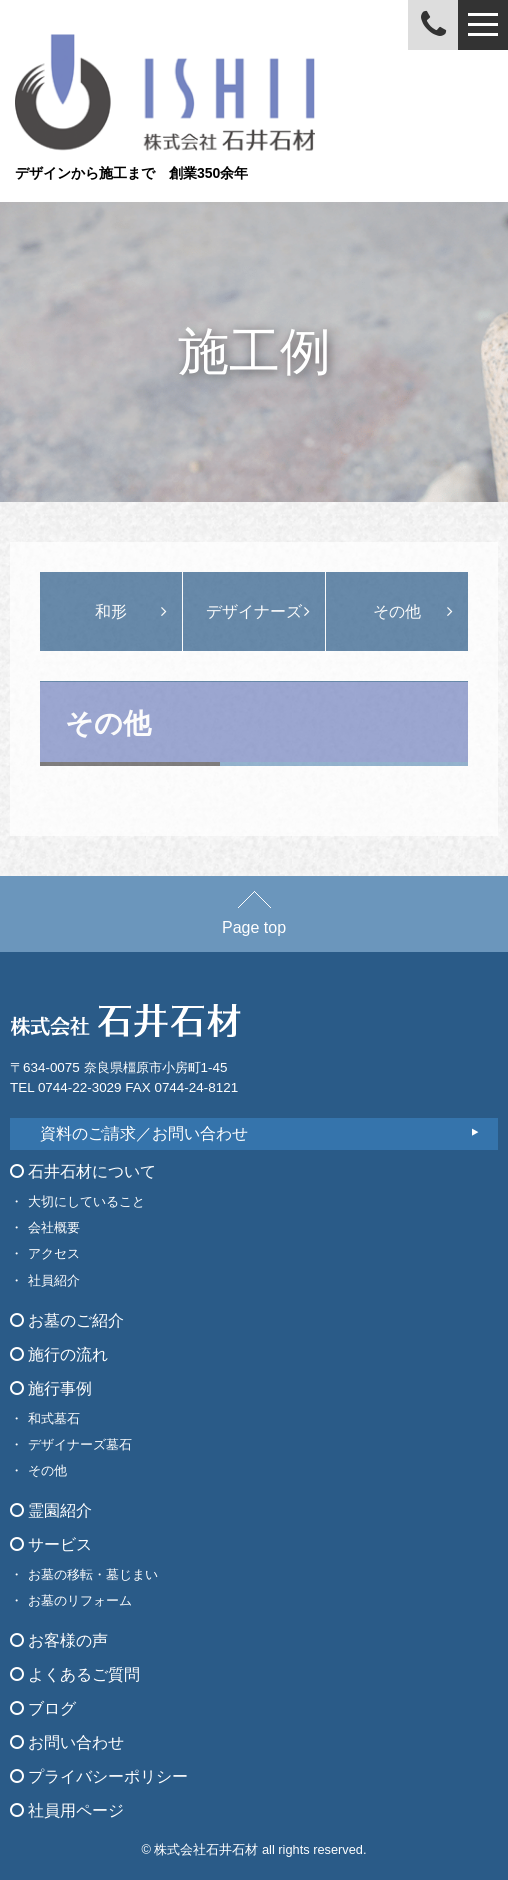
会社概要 (54, 1227)
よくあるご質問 (75, 1674)
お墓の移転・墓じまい (93, 1574)
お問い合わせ (67, 1742)
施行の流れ (59, 1354)
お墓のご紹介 (67, 1320)
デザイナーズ (254, 611)
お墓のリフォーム (80, 1600)
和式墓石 (54, 1418)
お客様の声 (59, 1640)
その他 (397, 611)
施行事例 (51, 1388)
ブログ (43, 1708)
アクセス (54, 1253)
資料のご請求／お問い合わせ (144, 1133)
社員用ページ (67, 1810)
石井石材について (83, 1171)
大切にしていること (86, 1201)
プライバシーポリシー (99, 1776)
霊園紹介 (51, 1510)
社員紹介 (54, 1280)
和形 (111, 611)
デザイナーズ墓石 (80, 1444)
